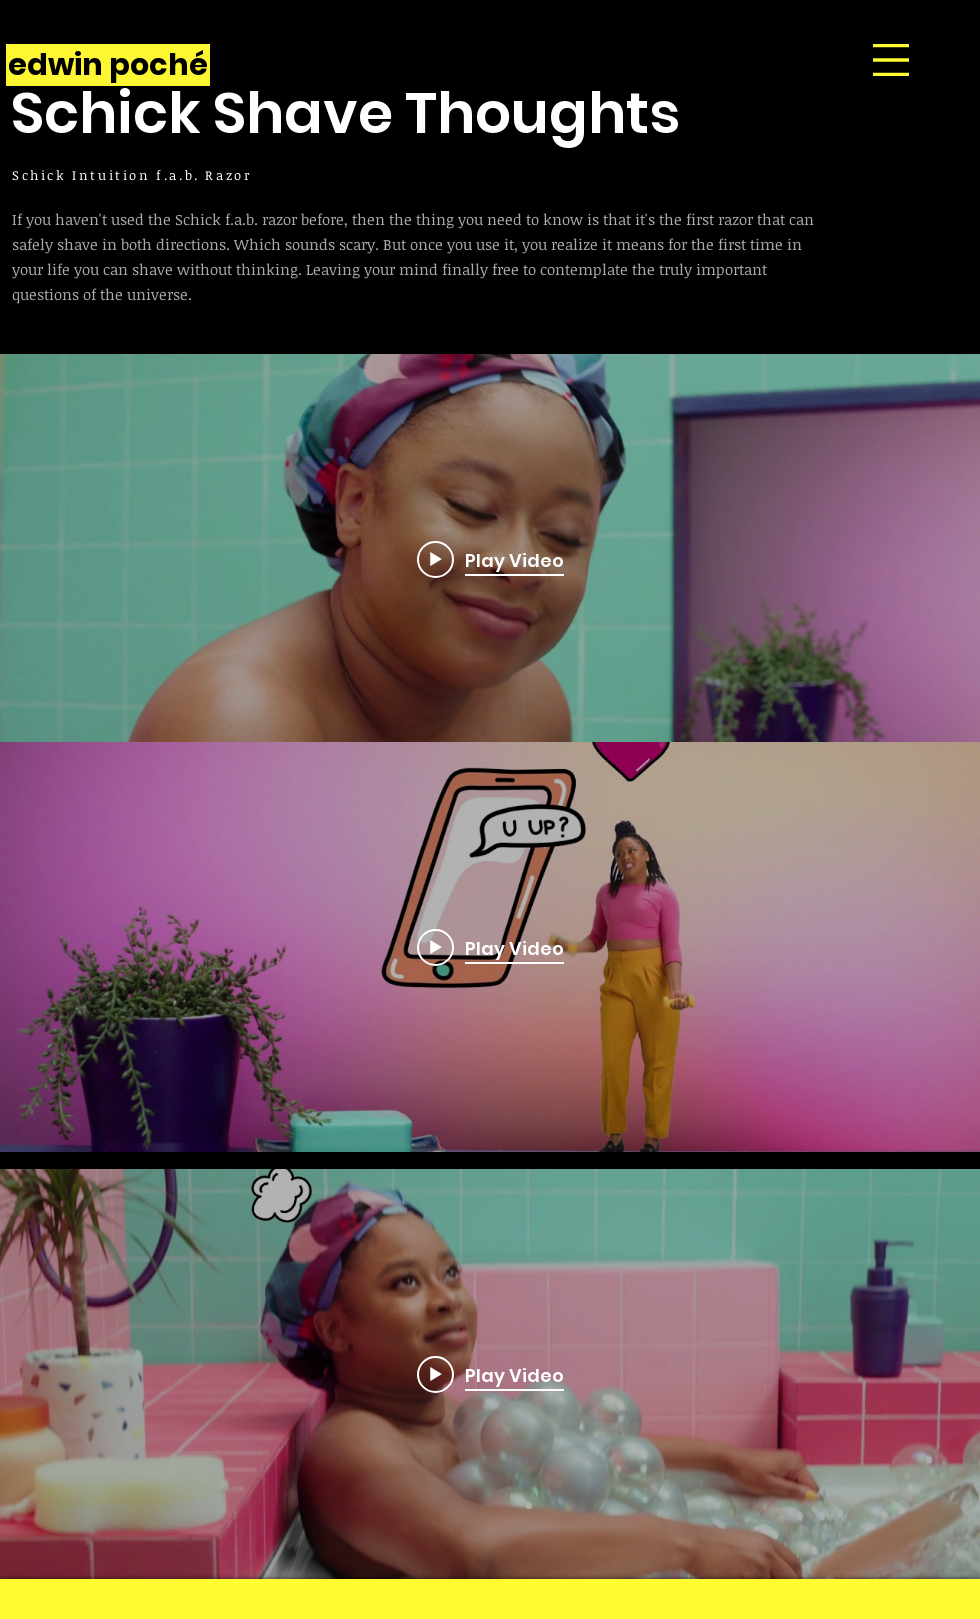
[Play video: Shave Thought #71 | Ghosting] (490, 559)
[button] (891, 60)
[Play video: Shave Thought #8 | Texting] (490, 947)
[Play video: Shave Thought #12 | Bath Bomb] (490, 1374)
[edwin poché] (108, 65)
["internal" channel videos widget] (490, 559)
